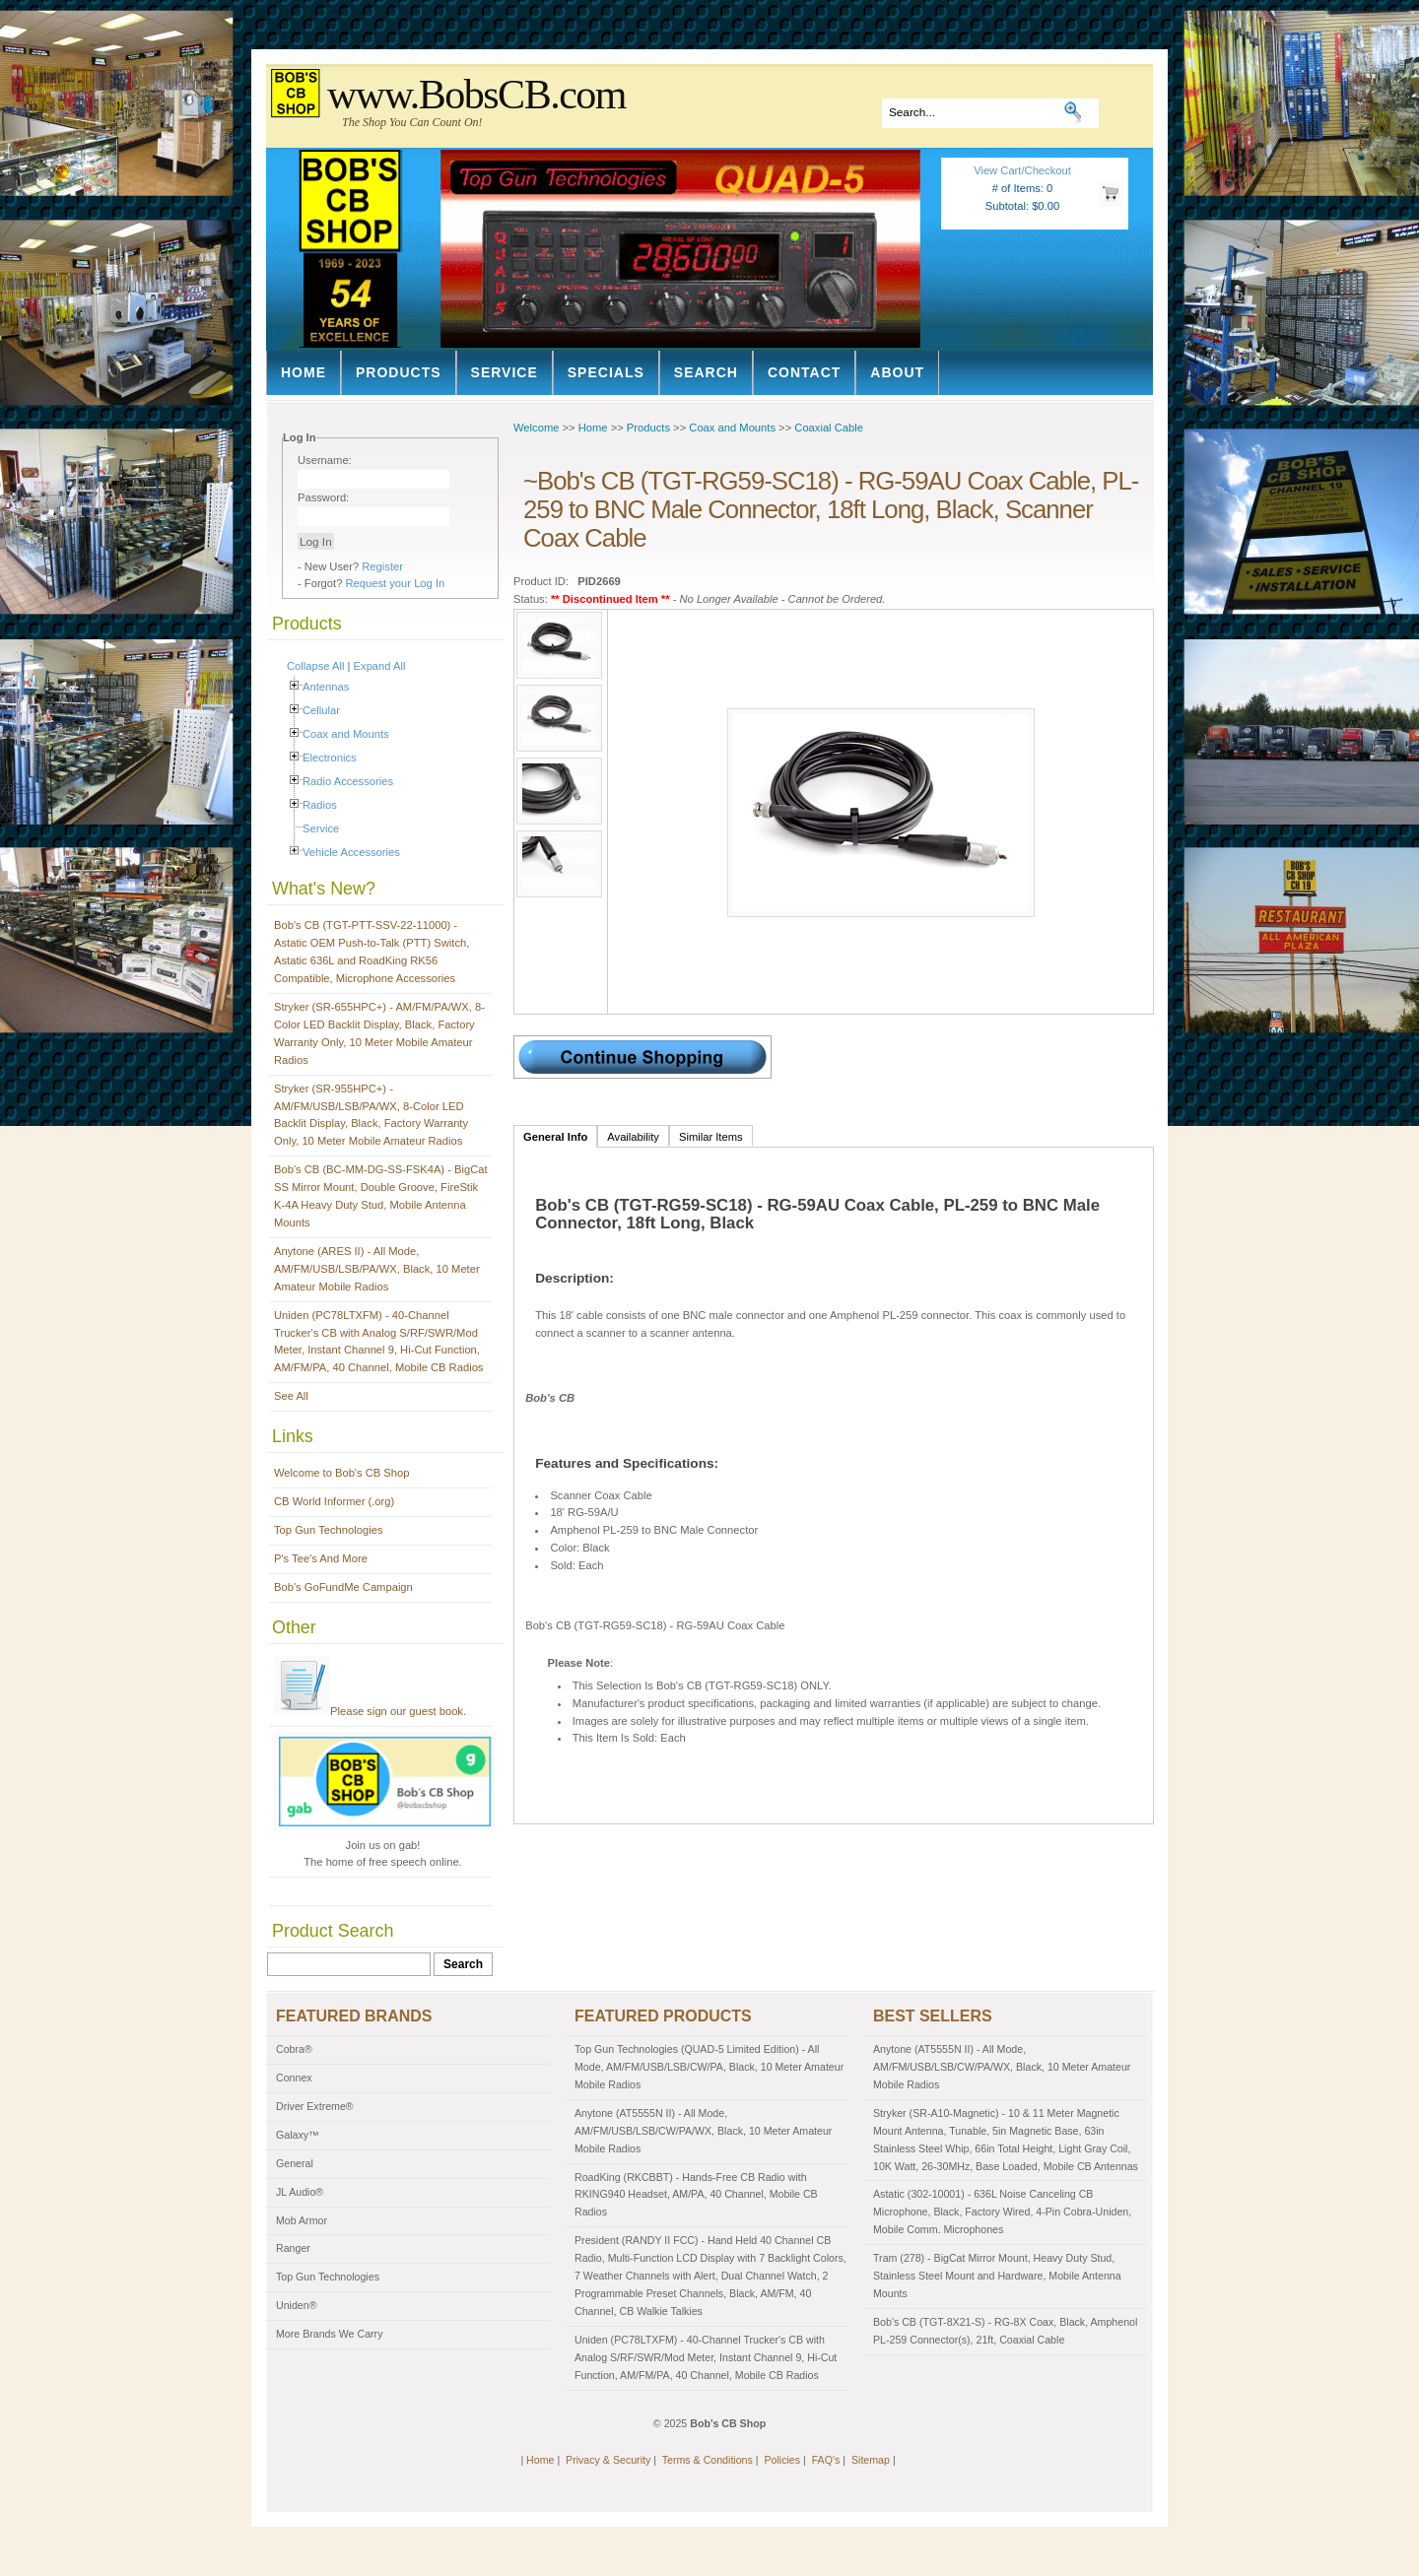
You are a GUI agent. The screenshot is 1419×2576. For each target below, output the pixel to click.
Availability (633, 1137)
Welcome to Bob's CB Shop (342, 1473)
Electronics (330, 757)
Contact (804, 372)
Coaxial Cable (828, 427)
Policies (782, 2460)
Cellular (321, 710)
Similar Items (711, 1137)
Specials (606, 372)
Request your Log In (395, 583)
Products (398, 372)
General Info (555, 1137)
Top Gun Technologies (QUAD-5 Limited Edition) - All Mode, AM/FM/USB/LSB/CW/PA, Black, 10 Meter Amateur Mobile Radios (709, 2066)
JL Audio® (299, 2192)
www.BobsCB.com (476, 94)
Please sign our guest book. (370, 1711)
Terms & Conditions (707, 2460)
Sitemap (870, 2460)
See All (291, 1396)
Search (706, 372)
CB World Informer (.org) (334, 1501)
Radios (320, 805)
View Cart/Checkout (1022, 170)
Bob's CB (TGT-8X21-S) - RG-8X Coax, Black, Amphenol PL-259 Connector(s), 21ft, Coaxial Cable (1005, 2330)
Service (504, 372)
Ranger (293, 2248)
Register (382, 566)
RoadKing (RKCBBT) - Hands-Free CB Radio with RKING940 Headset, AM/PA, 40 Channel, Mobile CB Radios (696, 2194)
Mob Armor (301, 2220)
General (294, 2163)
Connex (294, 2077)
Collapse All (315, 666)
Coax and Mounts (346, 734)
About (897, 372)
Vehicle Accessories (351, 852)
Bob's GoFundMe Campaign (343, 1587)
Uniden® (296, 2305)
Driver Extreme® (315, 2106)
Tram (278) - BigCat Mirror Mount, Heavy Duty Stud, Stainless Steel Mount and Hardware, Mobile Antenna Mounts (997, 2275)
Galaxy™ (297, 2135)
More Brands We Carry (329, 2334)
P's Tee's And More (321, 1558)
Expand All (380, 666)
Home (303, 372)
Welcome (536, 427)
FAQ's (826, 2460)
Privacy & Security (608, 2460)
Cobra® (294, 2049)
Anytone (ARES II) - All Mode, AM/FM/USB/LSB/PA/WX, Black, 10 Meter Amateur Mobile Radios (377, 1268)
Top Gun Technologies (328, 1530)
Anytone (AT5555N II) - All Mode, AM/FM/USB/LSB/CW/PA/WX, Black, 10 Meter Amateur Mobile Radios (703, 2130)
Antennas (326, 687)
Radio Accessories (348, 781)
